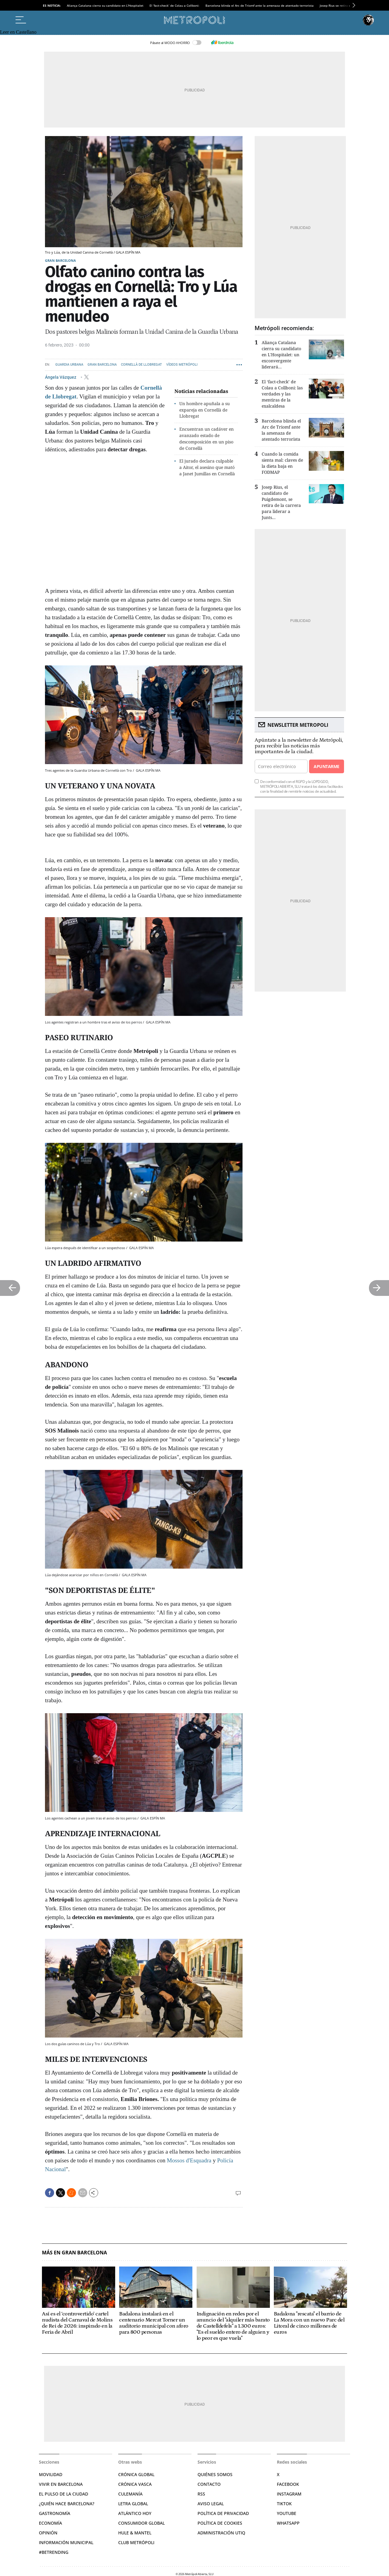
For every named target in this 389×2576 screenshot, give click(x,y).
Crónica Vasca (135, 2484)
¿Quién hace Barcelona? (66, 2503)
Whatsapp (288, 2523)
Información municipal (66, 2542)
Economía (50, 2523)
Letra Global (133, 2503)
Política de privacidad (223, 2513)
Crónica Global (136, 2474)
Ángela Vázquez (61, 376)
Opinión (48, 2533)
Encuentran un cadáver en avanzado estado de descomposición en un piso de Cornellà (206, 438)
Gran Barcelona (60, 260)
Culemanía (130, 2494)
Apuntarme (326, 766)
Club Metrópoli (136, 2542)
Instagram (289, 2494)
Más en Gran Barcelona (74, 2253)
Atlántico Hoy (134, 2513)
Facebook (288, 2484)
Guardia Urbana (69, 365)
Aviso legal (211, 2503)
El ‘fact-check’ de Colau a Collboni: (174, 5)
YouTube (286, 2513)
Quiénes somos (215, 2474)
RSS (201, 2494)
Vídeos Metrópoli (182, 365)
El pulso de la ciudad (63, 2494)
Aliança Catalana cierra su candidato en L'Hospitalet (105, 5)
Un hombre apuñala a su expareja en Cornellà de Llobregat (204, 410)
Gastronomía (54, 2513)
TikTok (284, 2503)
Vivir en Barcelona (61, 2484)
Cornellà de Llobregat (141, 365)
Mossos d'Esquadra (189, 2160)
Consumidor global (141, 2523)
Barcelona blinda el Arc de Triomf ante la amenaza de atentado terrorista (259, 5)
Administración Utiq (221, 2533)
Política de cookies (220, 2523)
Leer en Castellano (18, 32)
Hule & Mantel (134, 2533)
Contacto (209, 2484)
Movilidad (50, 2474)
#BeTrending (53, 2552)
